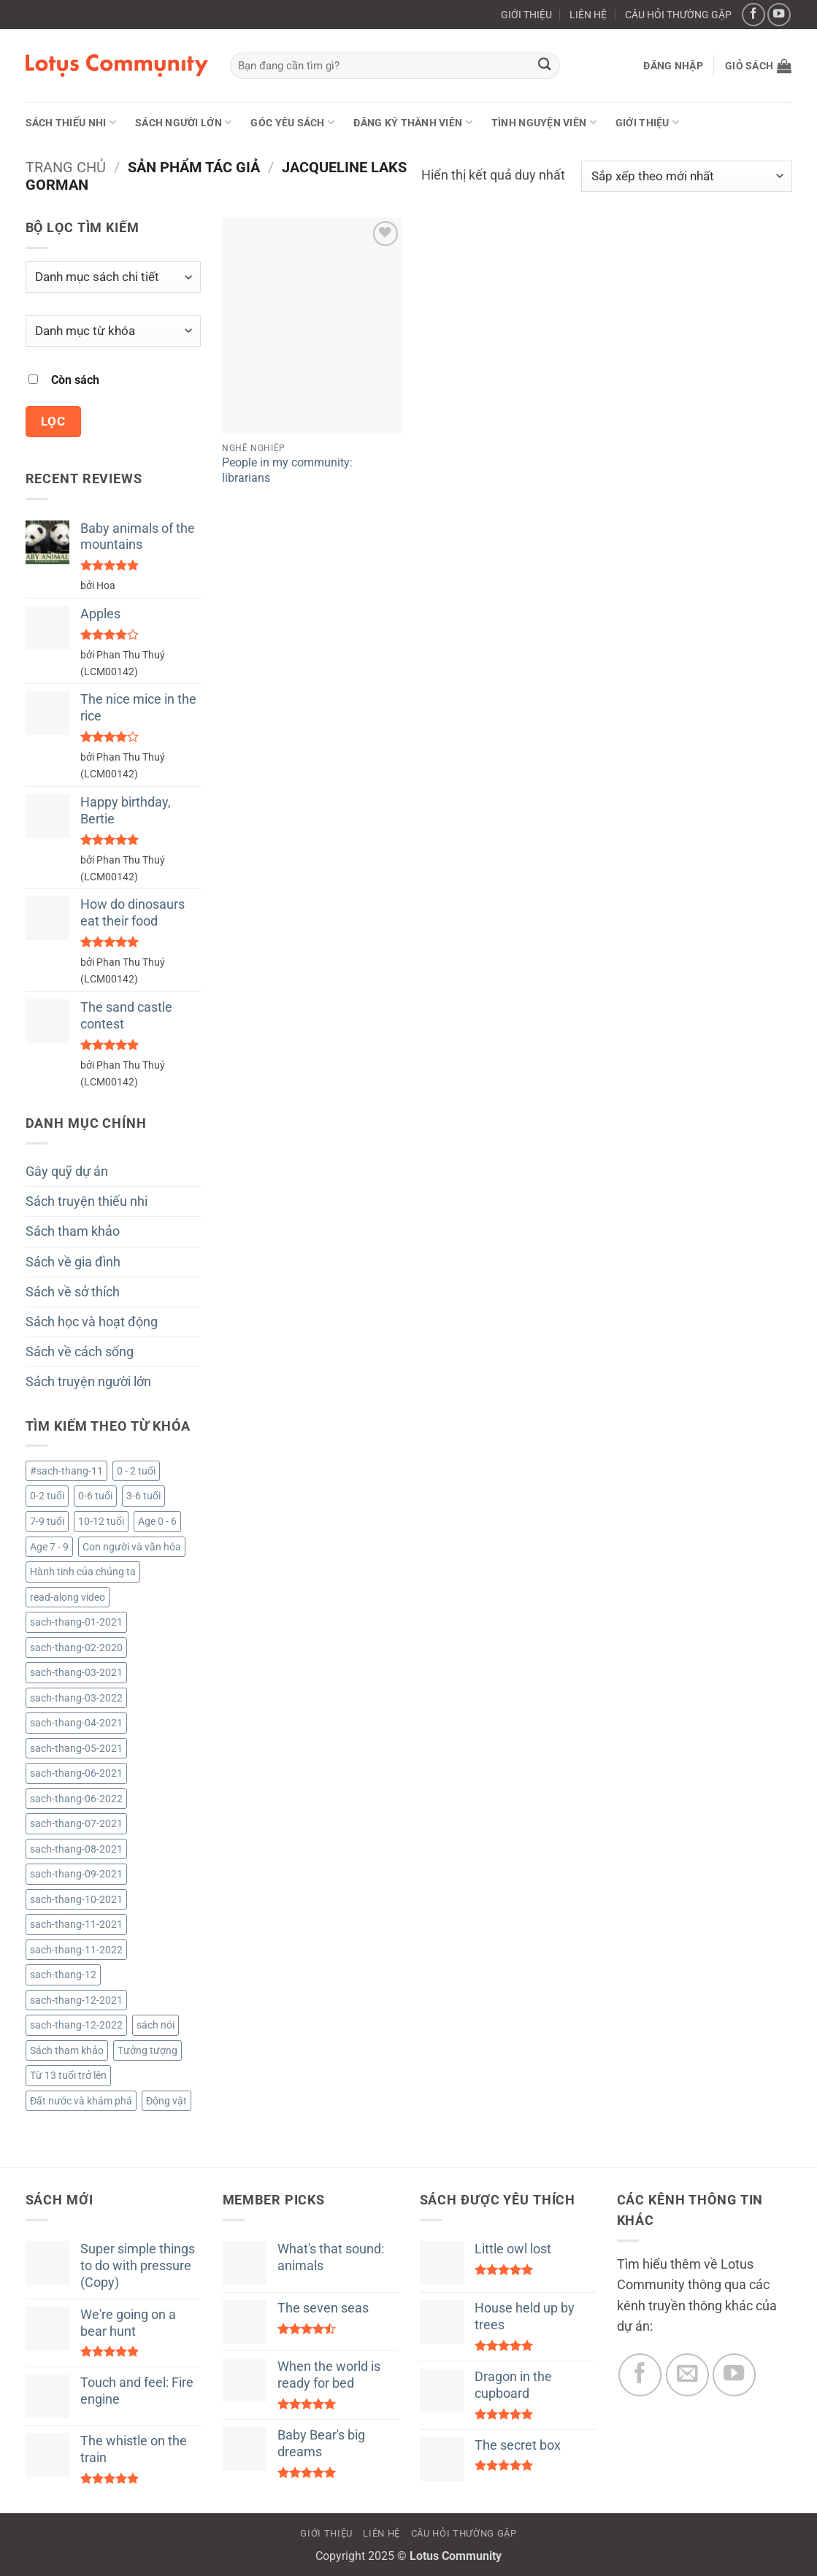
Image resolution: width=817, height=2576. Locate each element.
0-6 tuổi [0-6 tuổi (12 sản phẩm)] (95, 1496)
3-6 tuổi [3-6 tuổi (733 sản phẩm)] (143, 1496)
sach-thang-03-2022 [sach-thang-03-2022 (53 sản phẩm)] (76, 1698)
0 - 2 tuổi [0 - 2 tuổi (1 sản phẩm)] (136, 1471)
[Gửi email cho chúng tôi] (687, 2374)
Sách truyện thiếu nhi (86, 1201)
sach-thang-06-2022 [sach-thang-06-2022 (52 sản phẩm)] (76, 1798)
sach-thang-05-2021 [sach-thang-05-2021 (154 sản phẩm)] (76, 1748)
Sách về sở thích (73, 1292)
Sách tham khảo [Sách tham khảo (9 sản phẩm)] (67, 2050)
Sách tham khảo (73, 1231)
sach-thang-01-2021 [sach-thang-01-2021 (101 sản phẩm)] (76, 1622)
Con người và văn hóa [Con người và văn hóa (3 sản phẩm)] (132, 1547)
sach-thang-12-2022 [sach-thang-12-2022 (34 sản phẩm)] (76, 2025)
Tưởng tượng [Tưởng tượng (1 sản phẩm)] (147, 2050)
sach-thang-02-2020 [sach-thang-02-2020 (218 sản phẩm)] (76, 1647)
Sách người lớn (183, 122)
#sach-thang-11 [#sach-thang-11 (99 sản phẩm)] (66, 1471)
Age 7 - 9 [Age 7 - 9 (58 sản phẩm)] (49, 1547)
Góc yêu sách (292, 122)
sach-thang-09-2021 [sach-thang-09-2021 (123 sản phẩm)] (76, 1874)
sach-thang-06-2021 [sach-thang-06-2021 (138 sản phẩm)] (76, 1773)
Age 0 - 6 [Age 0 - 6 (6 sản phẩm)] (157, 1521)
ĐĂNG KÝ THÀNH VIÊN (412, 122)
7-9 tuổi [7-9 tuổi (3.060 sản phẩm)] (47, 1521)
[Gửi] (544, 66)
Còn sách (75, 380)
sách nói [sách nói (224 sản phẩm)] (155, 2025)
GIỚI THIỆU (526, 14)
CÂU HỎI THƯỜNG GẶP (678, 14)
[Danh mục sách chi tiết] (113, 277)
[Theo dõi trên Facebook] (753, 14)
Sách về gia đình (73, 1262)
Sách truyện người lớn (88, 1381)
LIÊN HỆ (588, 14)
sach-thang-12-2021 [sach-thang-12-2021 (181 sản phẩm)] (76, 2000)
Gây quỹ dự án (67, 1171)
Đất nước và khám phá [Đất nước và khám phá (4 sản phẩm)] (81, 2101)
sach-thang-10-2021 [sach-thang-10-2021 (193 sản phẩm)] (76, 1899)
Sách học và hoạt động (92, 1322)
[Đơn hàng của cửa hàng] (686, 176)
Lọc (53, 421)
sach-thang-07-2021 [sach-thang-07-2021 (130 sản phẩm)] (76, 1823)
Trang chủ (66, 167)
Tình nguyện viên (544, 122)
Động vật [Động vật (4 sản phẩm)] (166, 2101)
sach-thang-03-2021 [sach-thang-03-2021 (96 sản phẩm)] (76, 1672)
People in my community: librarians (287, 470)
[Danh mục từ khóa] (113, 331)
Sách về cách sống (80, 1352)
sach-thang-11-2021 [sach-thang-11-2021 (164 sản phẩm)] (76, 1924)
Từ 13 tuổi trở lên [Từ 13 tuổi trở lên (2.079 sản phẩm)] (68, 2075)
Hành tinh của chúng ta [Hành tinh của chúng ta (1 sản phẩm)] (83, 1571)
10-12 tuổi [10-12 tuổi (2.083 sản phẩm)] (101, 1521)
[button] (673, 66)
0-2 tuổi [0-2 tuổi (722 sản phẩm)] (47, 1496)
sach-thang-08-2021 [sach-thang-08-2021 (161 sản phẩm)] (76, 1849)
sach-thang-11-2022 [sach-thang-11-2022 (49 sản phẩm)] (76, 1950)
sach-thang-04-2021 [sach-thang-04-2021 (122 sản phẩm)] (76, 1723)
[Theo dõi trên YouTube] (779, 14)
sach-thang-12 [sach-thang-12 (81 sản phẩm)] (63, 1974)
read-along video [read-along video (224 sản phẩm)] (67, 1597)
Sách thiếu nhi (71, 122)
